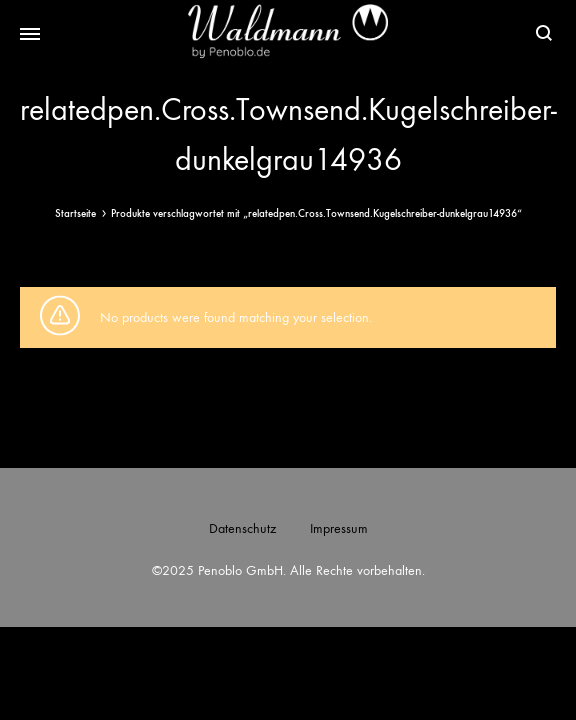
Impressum (339, 528)
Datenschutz (242, 528)
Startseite (75, 213)
